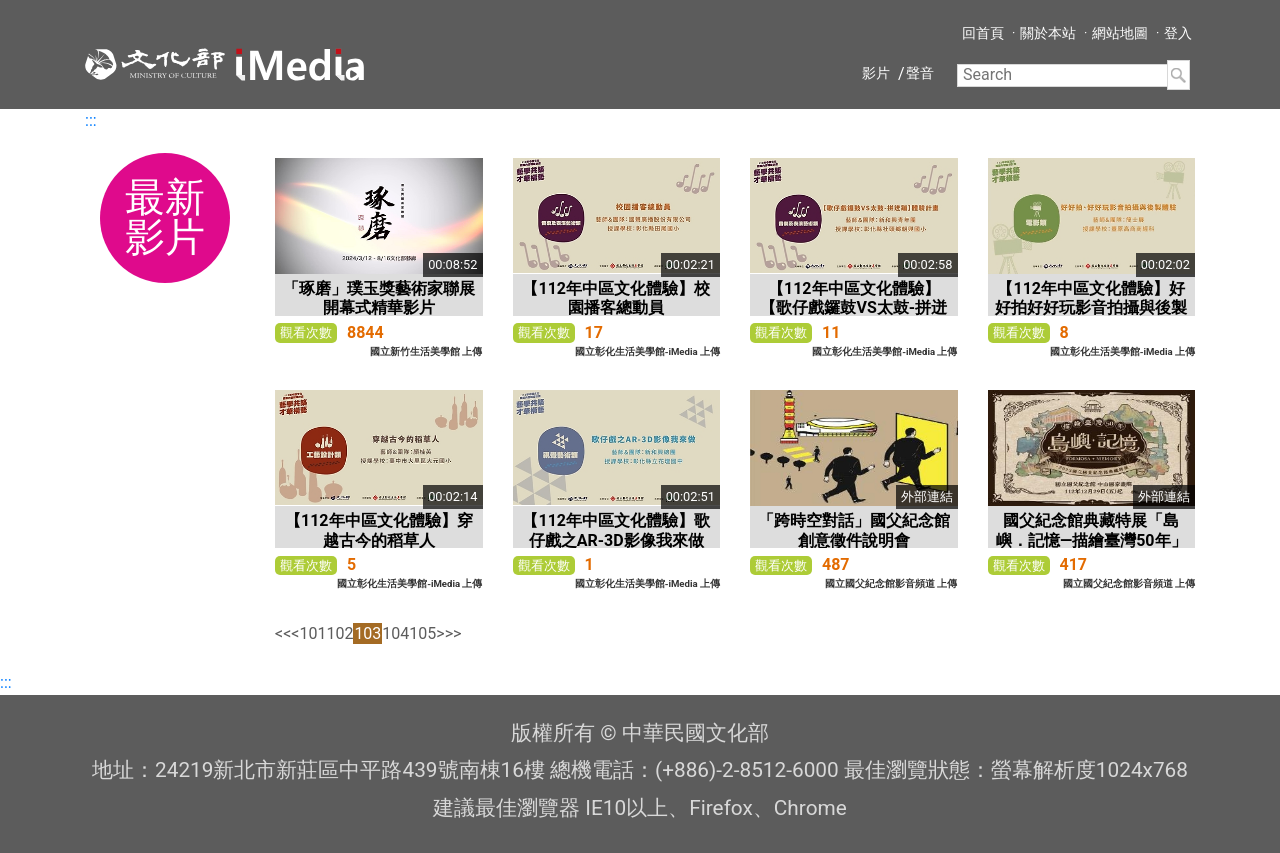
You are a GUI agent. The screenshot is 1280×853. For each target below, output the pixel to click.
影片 (876, 73)
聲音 (920, 73)
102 (339, 633)
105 (422, 633)
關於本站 (1048, 33)
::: (91, 120)
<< (283, 633)
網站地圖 (1120, 33)
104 (395, 633)
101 (312, 633)
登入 (1178, 33)
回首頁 (983, 33)
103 (367, 633)
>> (453, 633)
